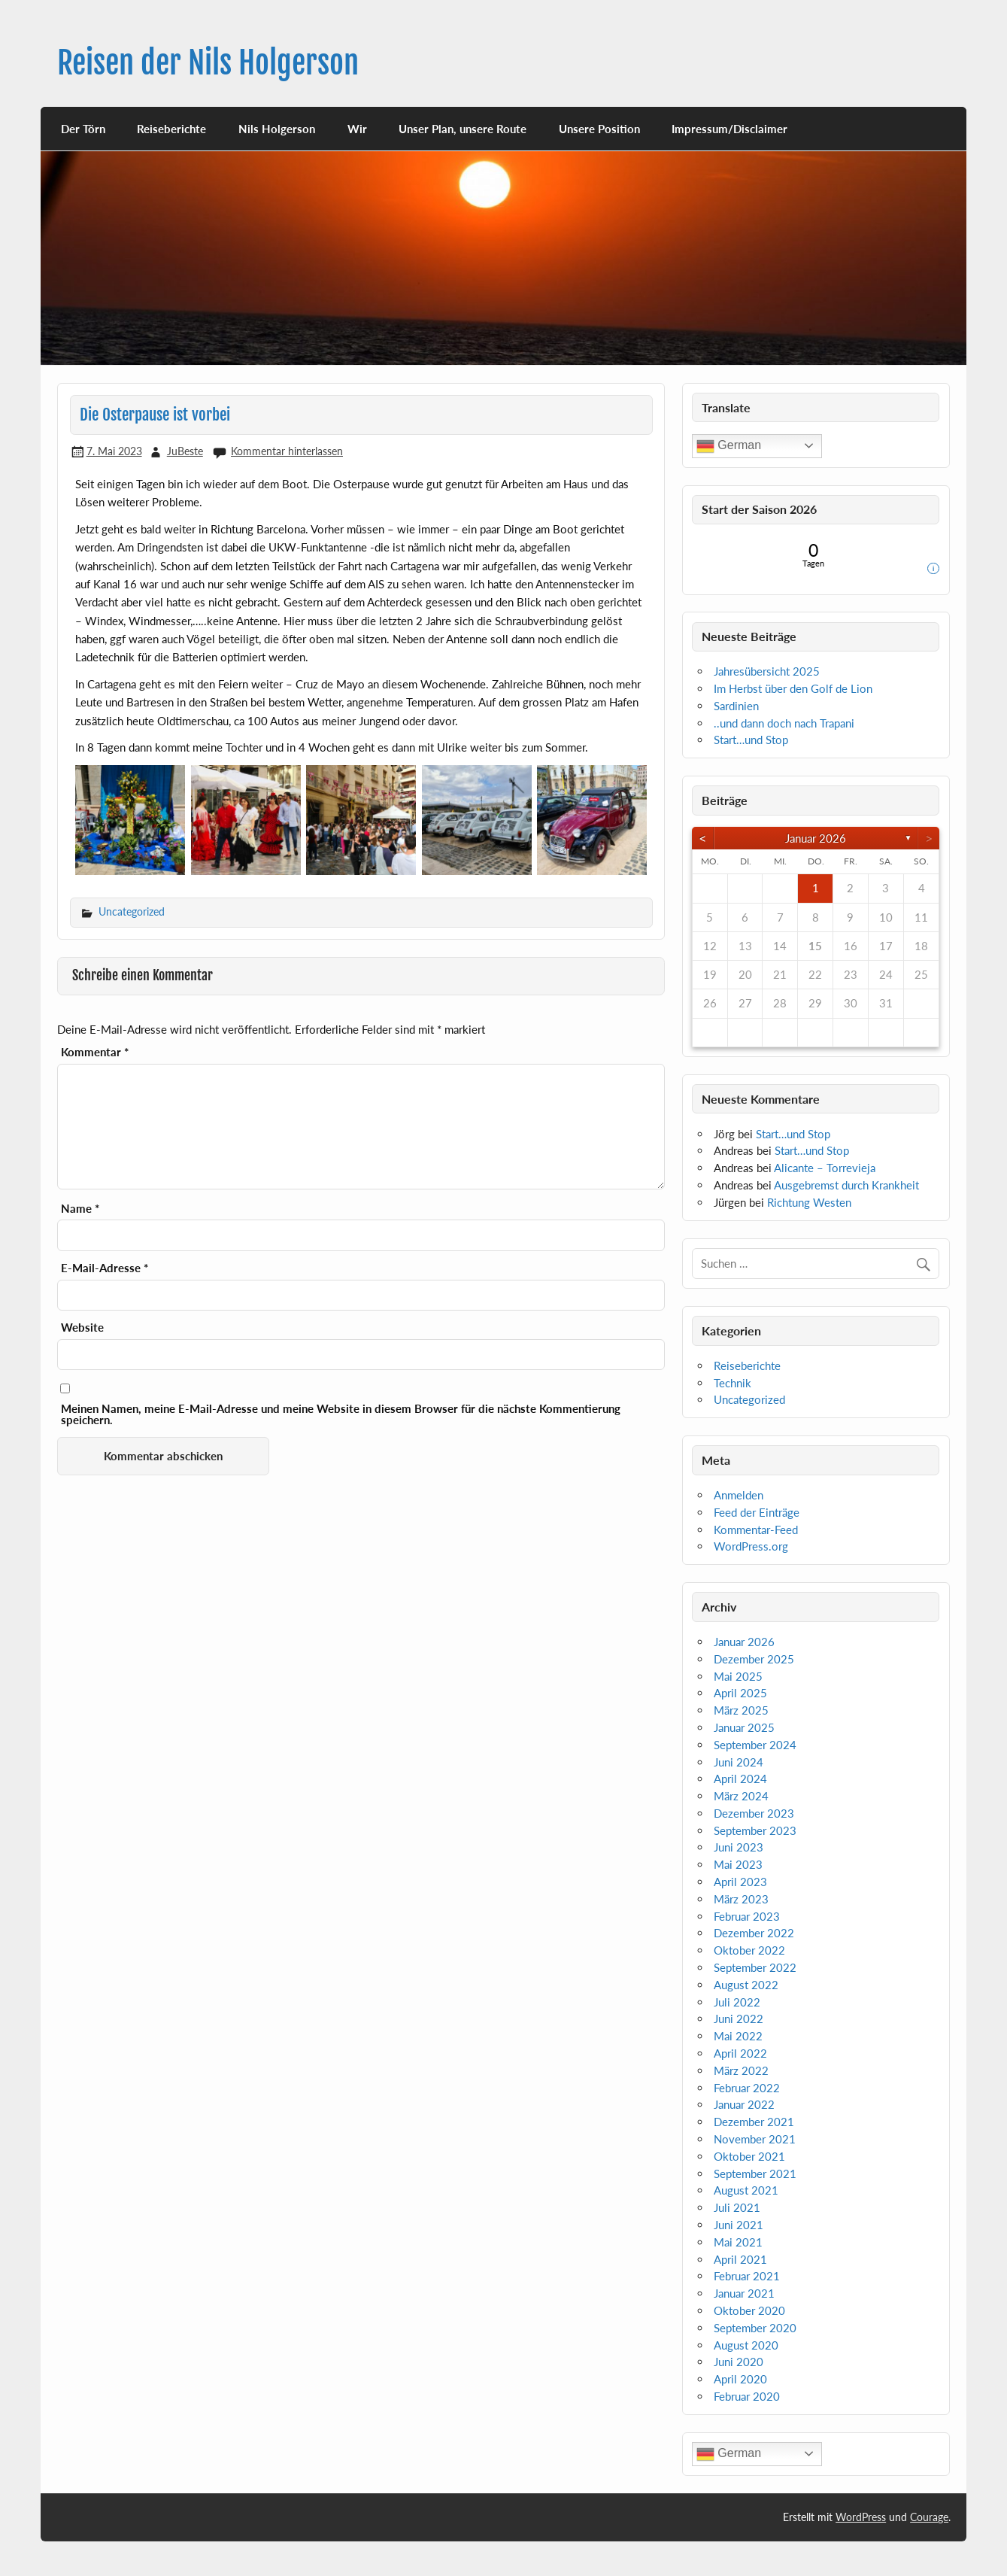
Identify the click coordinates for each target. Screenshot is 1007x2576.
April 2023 (740, 1881)
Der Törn (83, 128)
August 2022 (746, 1984)
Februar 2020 (747, 2396)
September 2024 (755, 1744)
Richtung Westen (809, 1202)
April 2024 (740, 1778)
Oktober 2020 (749, 2310)
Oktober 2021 (749, 2156)
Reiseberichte (171, 128)
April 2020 (740, 2379)
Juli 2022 (737, 2002)
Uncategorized (132, 911)
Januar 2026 (815, 838)
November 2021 (755, 2139)
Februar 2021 (747, 2276)
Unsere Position (599, 128)
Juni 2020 (738, 2361)
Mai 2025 (738, 1676)
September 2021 (755, 2173)
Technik (732, 1383)
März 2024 (741, 1796)
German (728, 446)
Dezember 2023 (754, 1813)
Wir (357, 128)
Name (80, 1208)
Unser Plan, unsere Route (462, 128)
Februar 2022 (747, 2088)
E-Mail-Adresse (104, 1268)
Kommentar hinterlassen (287, 451)
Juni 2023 (738, 1847)
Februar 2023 (747, 1916)
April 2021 (740, 2259)
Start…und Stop (751, 739)
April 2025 (740, 1693)
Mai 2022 (738, 2036)
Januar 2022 (744, 2104)
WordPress (861, 2517)
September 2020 (755, 2327)
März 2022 (741, 2070)
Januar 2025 (744, 1727)
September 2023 (755, 1830)
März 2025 (741, 1710)
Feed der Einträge (756, 1512)
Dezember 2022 (754, 1933)
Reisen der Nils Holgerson (208, 63)
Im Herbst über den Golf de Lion (793, 688)
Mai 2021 (738, 2242)
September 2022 (755, 1967)
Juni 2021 (738, 2224)
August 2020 (746, 2345)
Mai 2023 (738, 1864)
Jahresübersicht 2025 (767, 671)
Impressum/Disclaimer (729, 128)
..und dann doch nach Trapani (784, 723)
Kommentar (95, 1052)
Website (82, 1327)
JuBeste (185, 451)
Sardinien (736, 705)
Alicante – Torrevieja (824, 1167)
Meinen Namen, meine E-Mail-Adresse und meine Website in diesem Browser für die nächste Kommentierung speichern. (340, 1414)
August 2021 (746, 2190)
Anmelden (738, 1495)
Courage (929, 2517)
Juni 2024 (738, 1762)
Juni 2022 (738, 2018)
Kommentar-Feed (756, 1529)
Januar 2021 (744, 2293)
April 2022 (740, 2053)
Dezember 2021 (754, 2121)
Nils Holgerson (276, 128)
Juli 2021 (737, 2207)
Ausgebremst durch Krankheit (846, 1185)
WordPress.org (751, 1546)
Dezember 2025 (754, 1659)
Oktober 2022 (749, 1950)
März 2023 (741, 1899)
